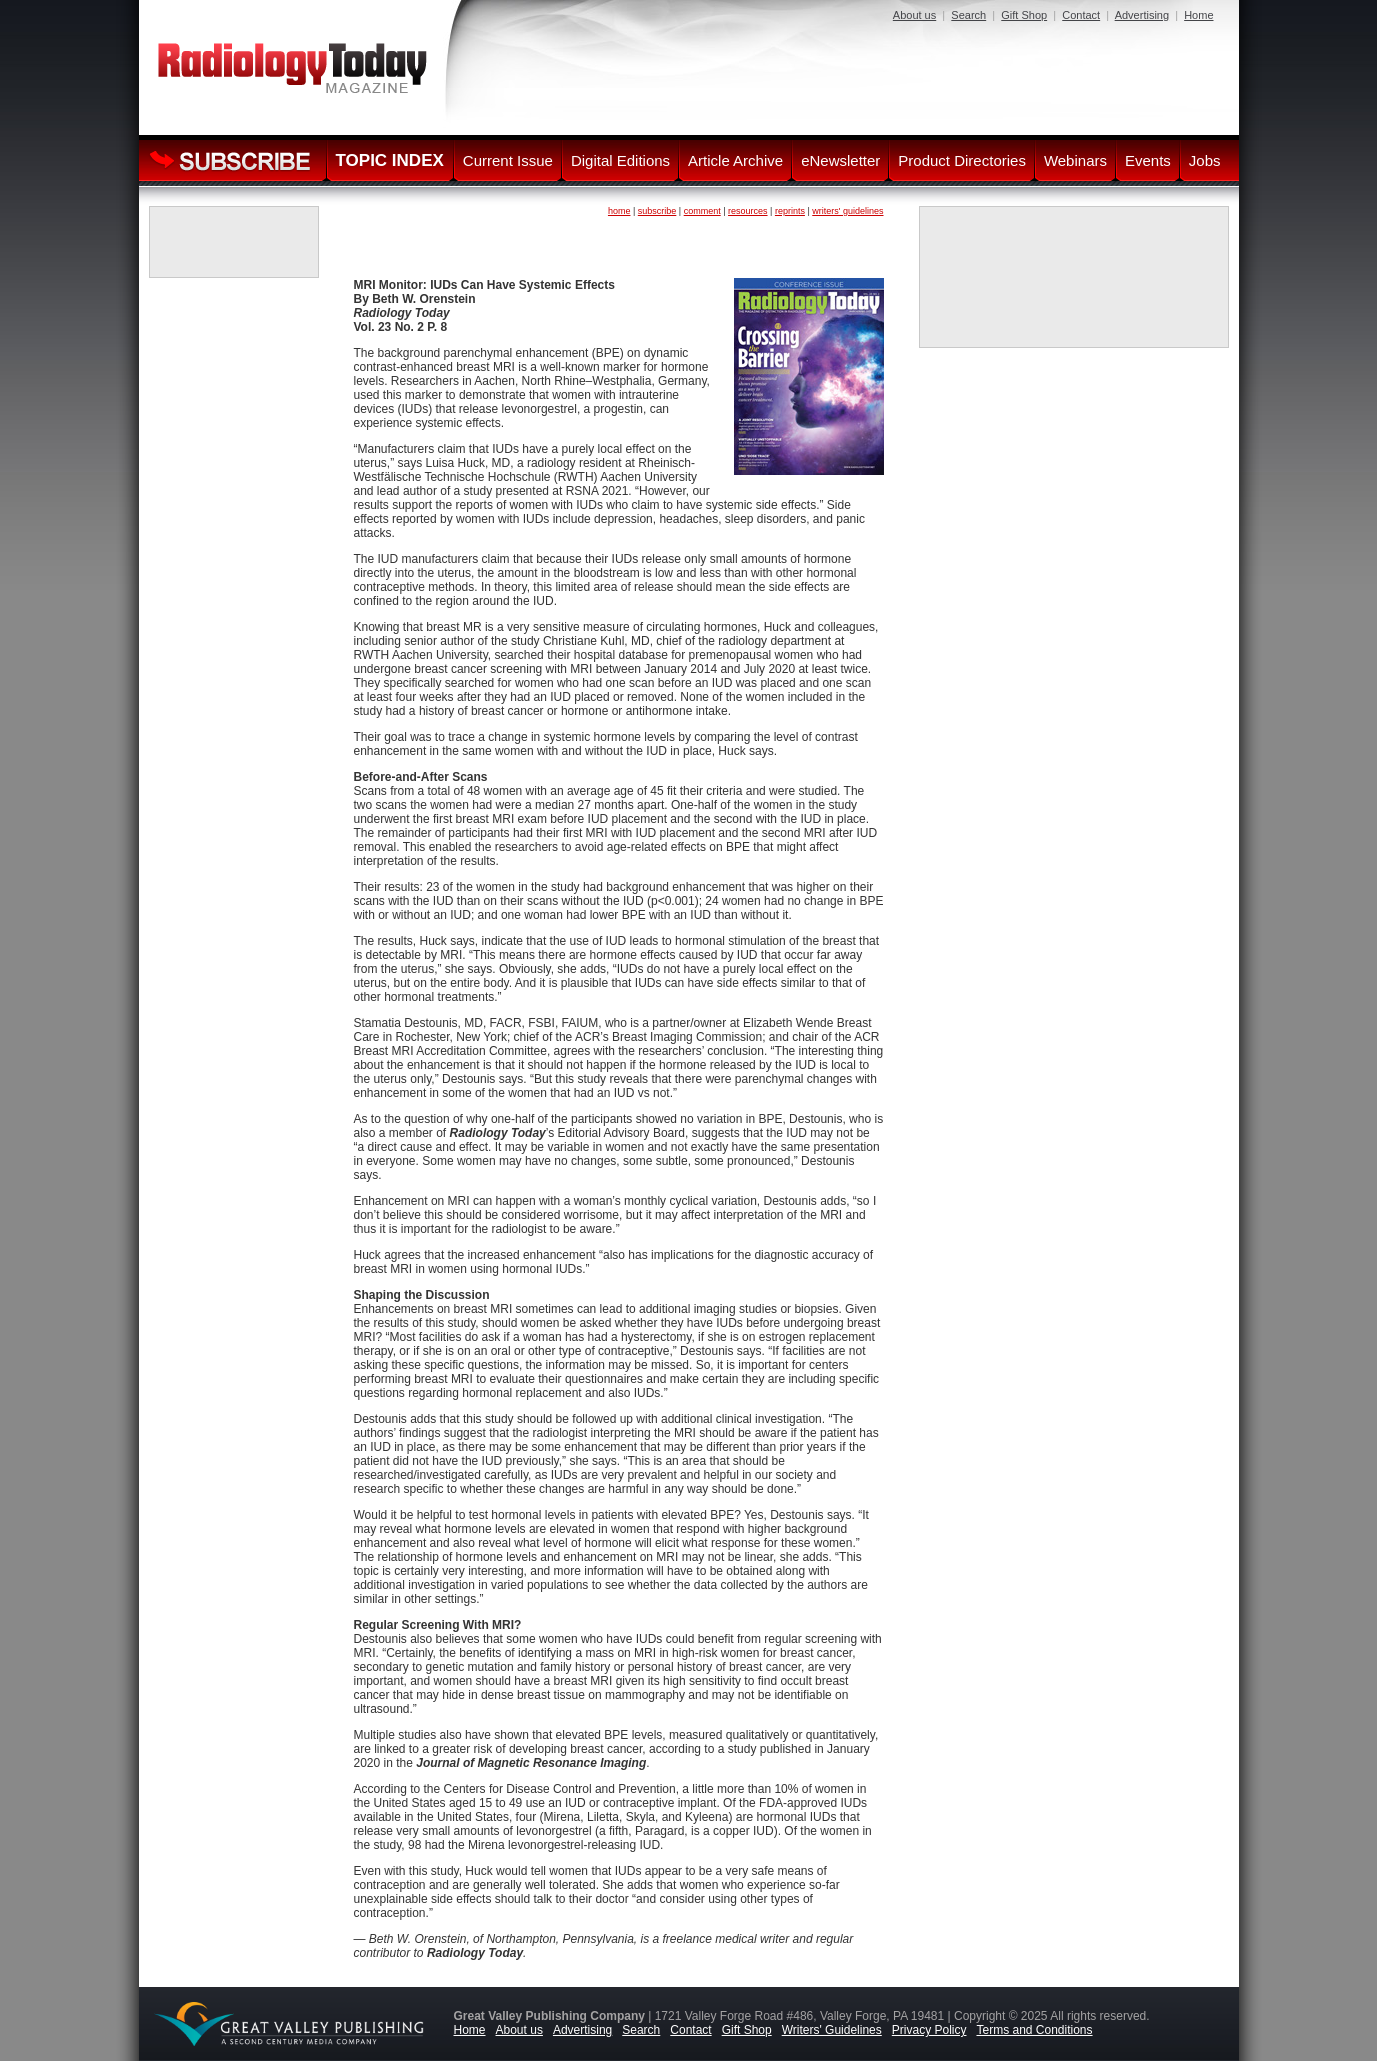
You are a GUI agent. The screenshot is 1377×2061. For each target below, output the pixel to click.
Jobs (1205, 160)
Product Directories (962, 160)
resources (748, 211)
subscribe (657, 211)
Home (1198, 15)
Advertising (1142, 15)
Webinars (1075, 160)
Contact (1081, 15)
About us (914, 15)
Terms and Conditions (1034, 2030)
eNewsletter (840, 160)
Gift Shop (1024, 15)
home (619, 211)
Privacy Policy (929, 2030)
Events (1148, 160)
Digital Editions (620, 160)
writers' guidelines (847, 211)
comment (702, 211)
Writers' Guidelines (832, 2030)
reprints (790, 211)
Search (968, 15)
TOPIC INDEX (390, 160)
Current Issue (508, 160)
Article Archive (735, 160)
